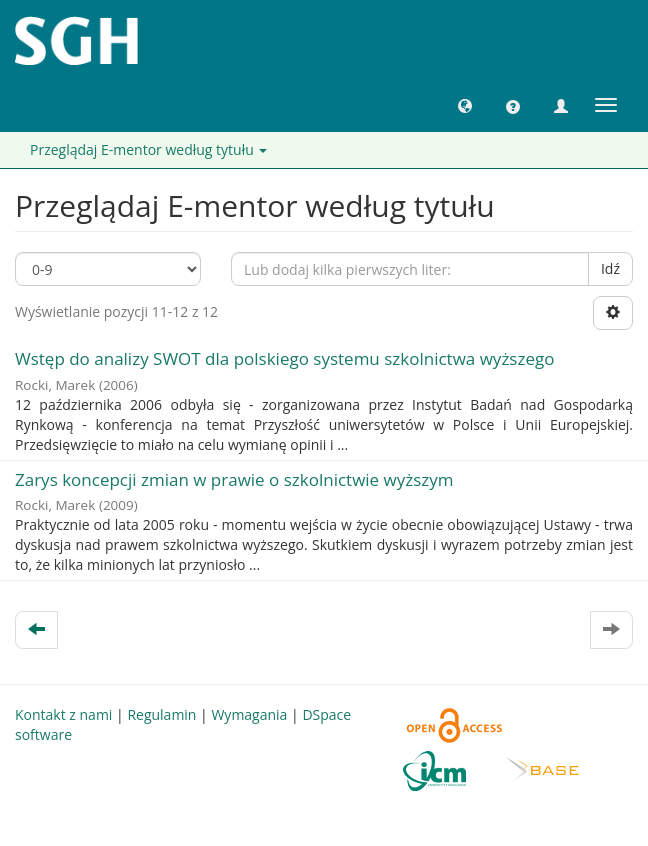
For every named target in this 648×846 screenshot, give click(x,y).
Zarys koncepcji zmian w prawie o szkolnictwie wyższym (234, 479)
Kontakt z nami (63, 714)
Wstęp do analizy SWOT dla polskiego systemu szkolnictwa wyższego (284, 358)
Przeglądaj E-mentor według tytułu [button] (148, 149)
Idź (610, 268)
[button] (465, 105)
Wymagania (249, 714)
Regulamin (161, 714)
